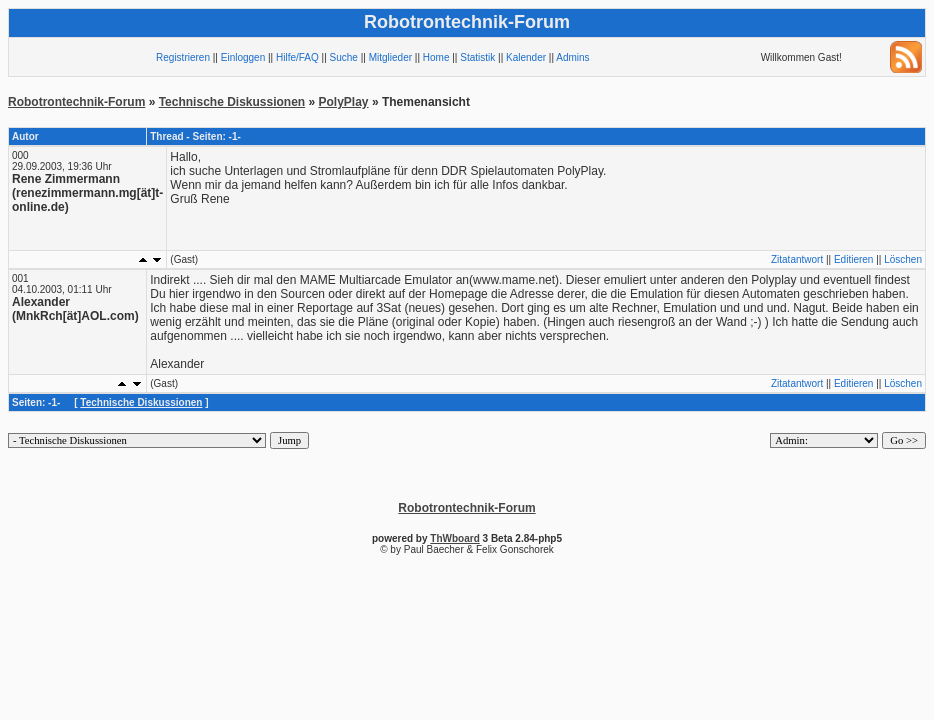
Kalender (526, 57)
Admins (572, 57)
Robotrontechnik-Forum (76, 102)
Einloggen (243, 57)
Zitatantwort (797, 259)
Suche (344, 57)
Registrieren (183, 57)
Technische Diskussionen (232, 102)
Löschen (903, 259)
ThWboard (454, 538)
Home (436, 57)
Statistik (477, 57)
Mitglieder (390, 57)
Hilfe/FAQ (297, 57)
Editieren (853, 259)
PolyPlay (344, 102)
